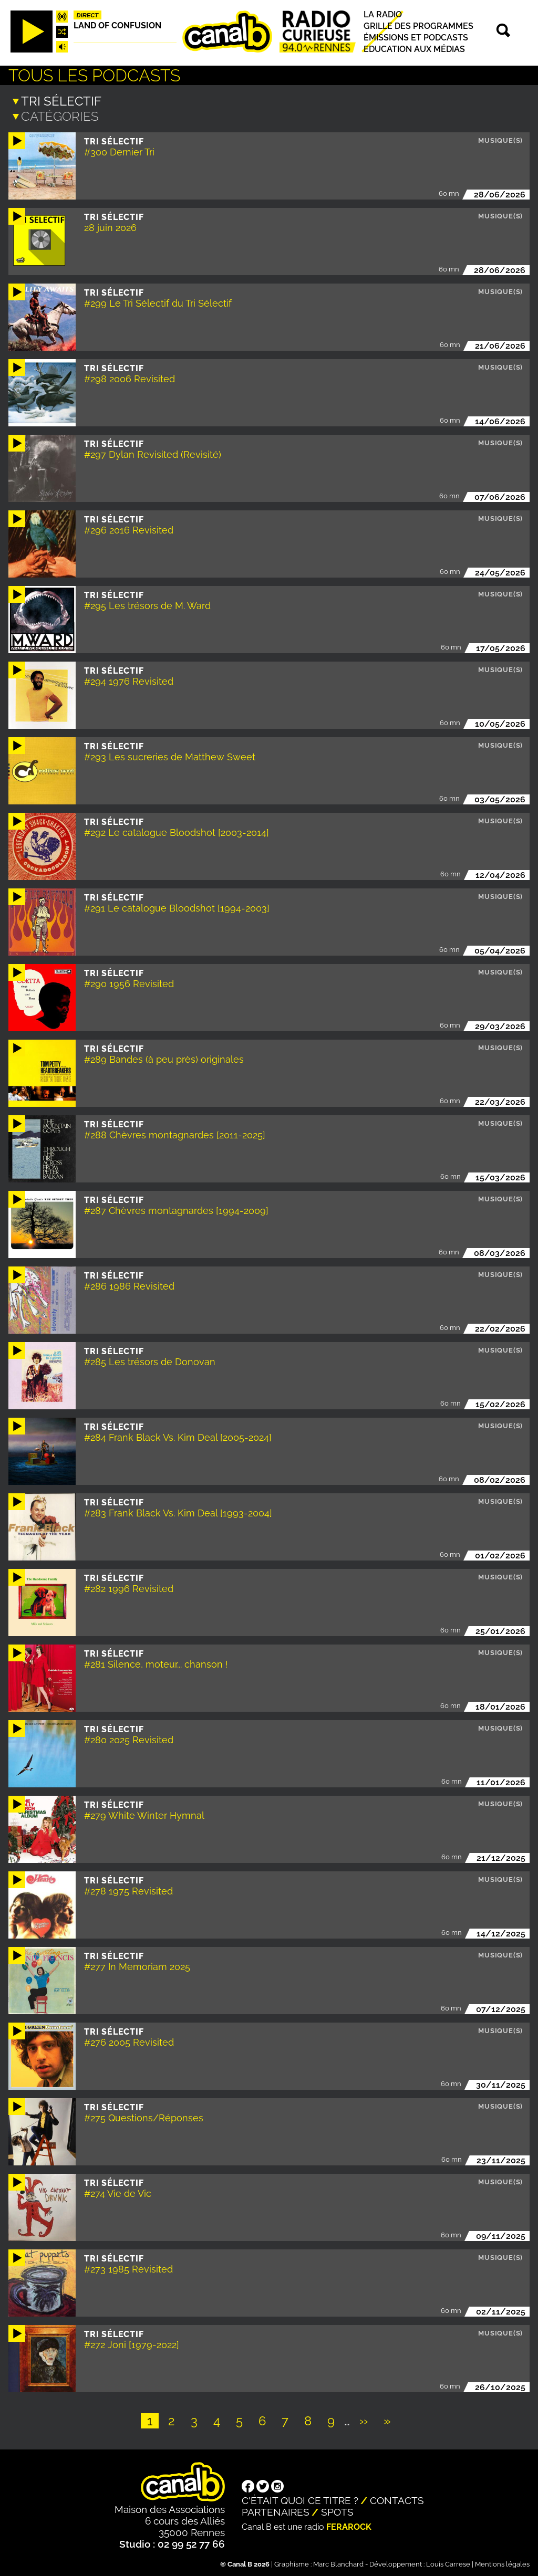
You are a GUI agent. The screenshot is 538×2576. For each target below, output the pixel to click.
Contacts (397, 2499)
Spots (337, 2511)
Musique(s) (500, 139)
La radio (383, 14)
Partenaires (275, 2511)
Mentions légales (502, 2563)
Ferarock (348, 2526)
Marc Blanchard (338, 2563)
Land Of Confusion (117, 25)
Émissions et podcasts (416, 38)
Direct (88, 15)
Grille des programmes (418, 26)
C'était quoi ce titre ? (300, 2499)
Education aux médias (414, 49)
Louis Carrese (448, 2563)
